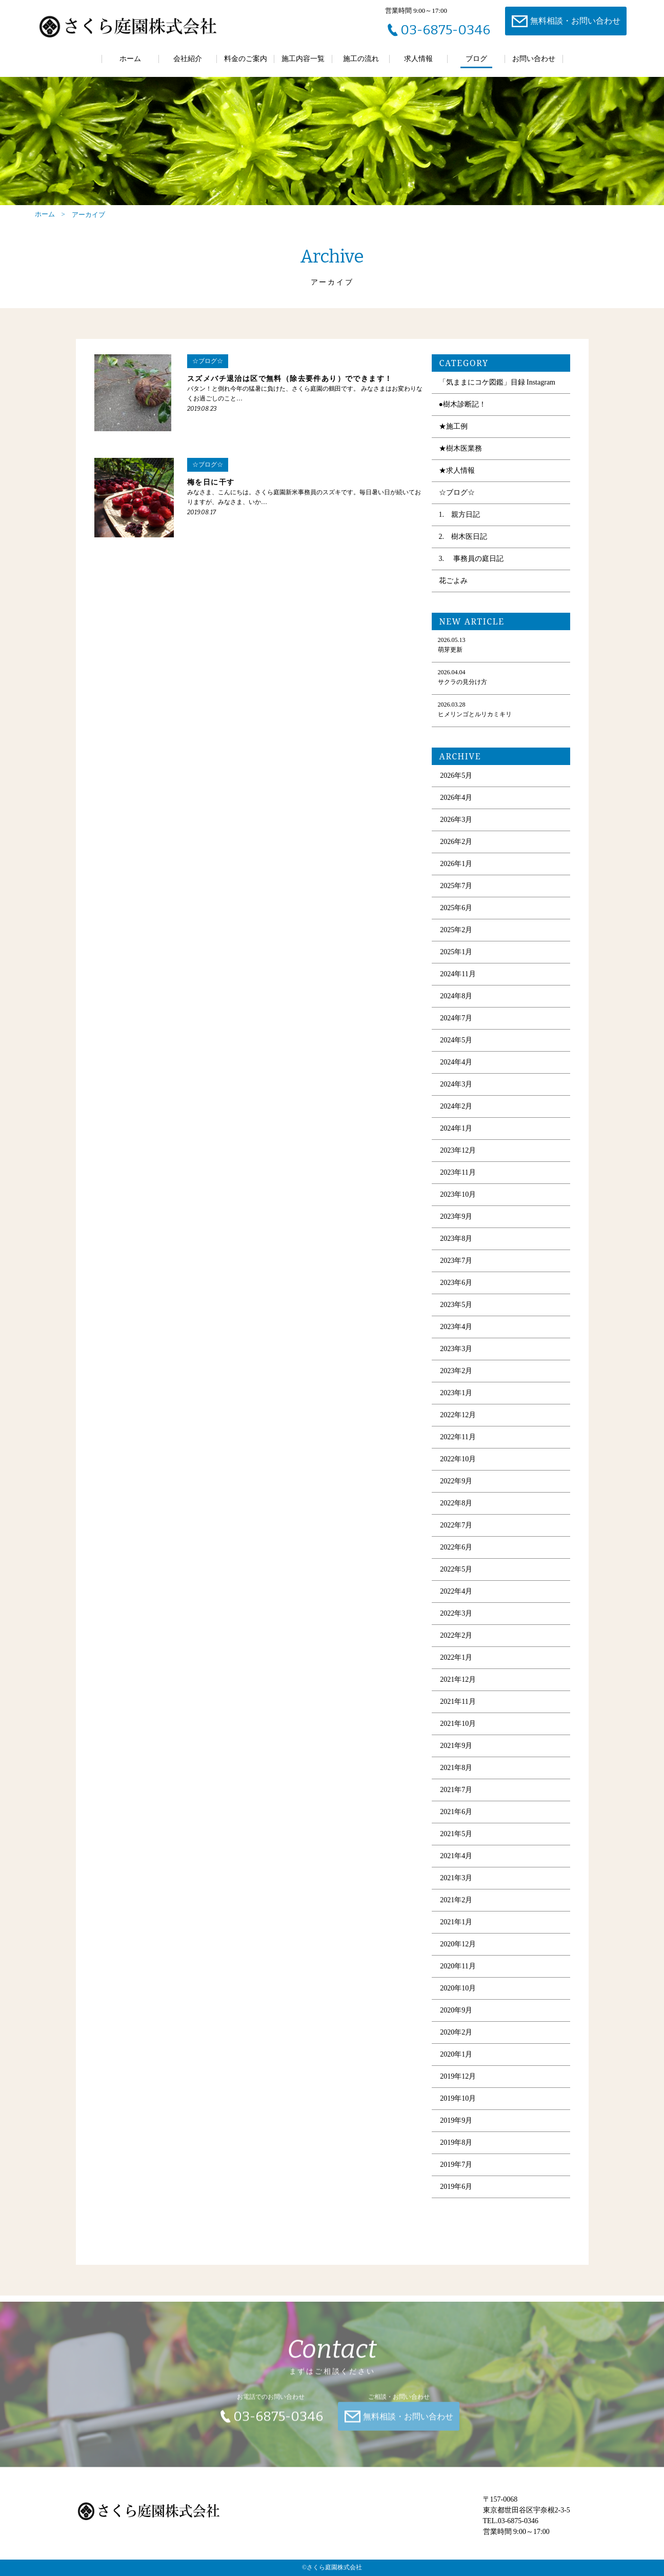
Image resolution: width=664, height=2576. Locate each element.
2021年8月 (456, 1779)
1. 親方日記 (459, 526)
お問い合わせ (533, 59)
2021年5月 (456, 1845)
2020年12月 (458, 1955)
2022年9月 (456, 1492)
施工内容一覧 (303, 59)
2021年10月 (458, 1735)
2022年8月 (456, 1514)
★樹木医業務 (460, 460)
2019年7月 (456, 2176)
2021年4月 (456, 1867)
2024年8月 (456, 1007)
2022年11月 (457, 1448)
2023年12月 (458, 1161)
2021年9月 (456, 1757)
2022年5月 (456, 1580)
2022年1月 (456, 1669)
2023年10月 (458, 1206)
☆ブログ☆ (457, 504)
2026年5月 (456, 787)
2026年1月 (456, 875)
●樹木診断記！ (462, 415)
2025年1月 (456, 963)
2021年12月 (458, 1691)
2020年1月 (456, 2065)
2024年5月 (456, 1051)
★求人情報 (457, 482)
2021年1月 (456, 1933)
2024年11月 (457, 985)
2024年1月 (456, 1139)
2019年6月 (456, 2198)
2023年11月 (457, 1184)
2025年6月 (456, 919)
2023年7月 (456, 1272)
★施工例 (453, 437)
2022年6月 (456, 1558)
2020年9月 (456, 2021)
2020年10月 (458, 1999)
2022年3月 (456, 1624)
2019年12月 (458, 2087)
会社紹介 (187, 59)
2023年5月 (456, 1316)
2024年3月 (456, 1095)
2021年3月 (456, 1889)
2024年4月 (456, 1073)
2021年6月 (456, 1823)
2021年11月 (457, 1713)
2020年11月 (457, 1977)
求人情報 (418, 59)
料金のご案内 (245, 59)
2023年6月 (456, 1294)
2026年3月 (456, 831)
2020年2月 (456, 2043)
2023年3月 (456, 1360)
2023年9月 (456, 1228)
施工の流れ (361, 59)
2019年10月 (458, 2110)
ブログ (476, 59)
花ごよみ (453, 592)
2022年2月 (456, 1647)
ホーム (130, 59)
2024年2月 (456, 1117)
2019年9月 (456, 2132)
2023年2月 (456, 1382)
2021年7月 (456, 1801)
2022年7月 (456, 1536)
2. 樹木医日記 (463, 548)
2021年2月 (456, 1911)
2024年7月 (456, 1029)
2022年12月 (458, 1426)
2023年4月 (456, 1338)
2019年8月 (456, 2154)
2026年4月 (456, 809)
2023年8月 (456, 1250)
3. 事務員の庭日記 (471, 570)
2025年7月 (456, 897)
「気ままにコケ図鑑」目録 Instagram (497, 393)
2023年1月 (456, 1404)
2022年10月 (458, 1470)
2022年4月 (456, 1602)
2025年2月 (456, 941)
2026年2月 (456, 853)
